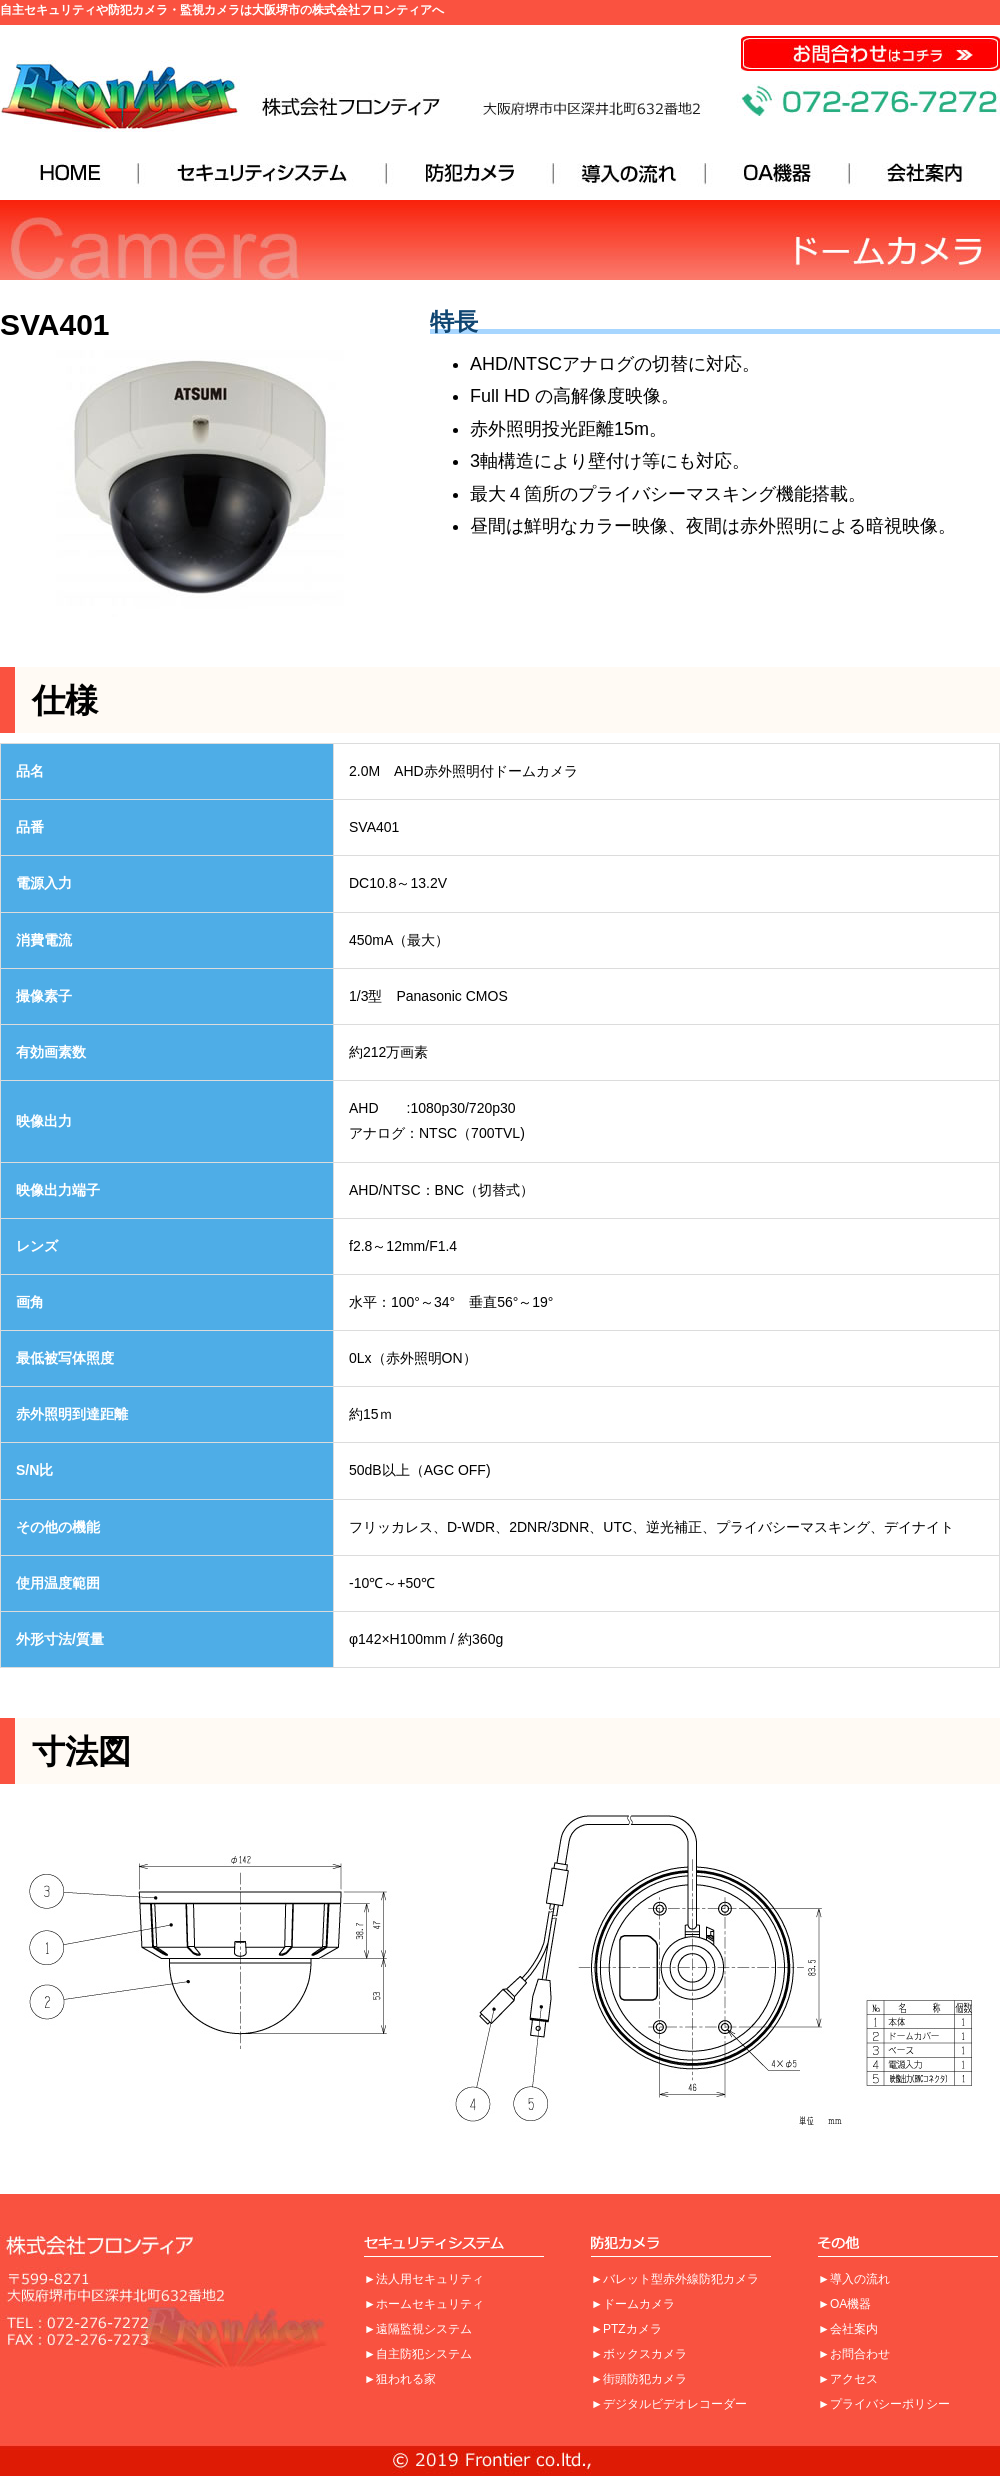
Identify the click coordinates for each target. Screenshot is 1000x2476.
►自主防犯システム (418, 2354)
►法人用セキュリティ (424, 2279)
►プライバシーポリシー (884, 2404)
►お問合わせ (854, 2354)
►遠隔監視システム (418, 2329)
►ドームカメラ (633, 2304)
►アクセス (848, 2379)
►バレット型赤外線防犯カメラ (675, 2279)
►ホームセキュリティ (424, 2304)
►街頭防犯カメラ (639, 2379)
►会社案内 (848, 2329)
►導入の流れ (854, 2279)
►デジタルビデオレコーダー (669, 2404)
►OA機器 (844, 2304)
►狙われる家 (400, 2379)
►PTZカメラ (626, 2329)
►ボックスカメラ (639, 2354)
